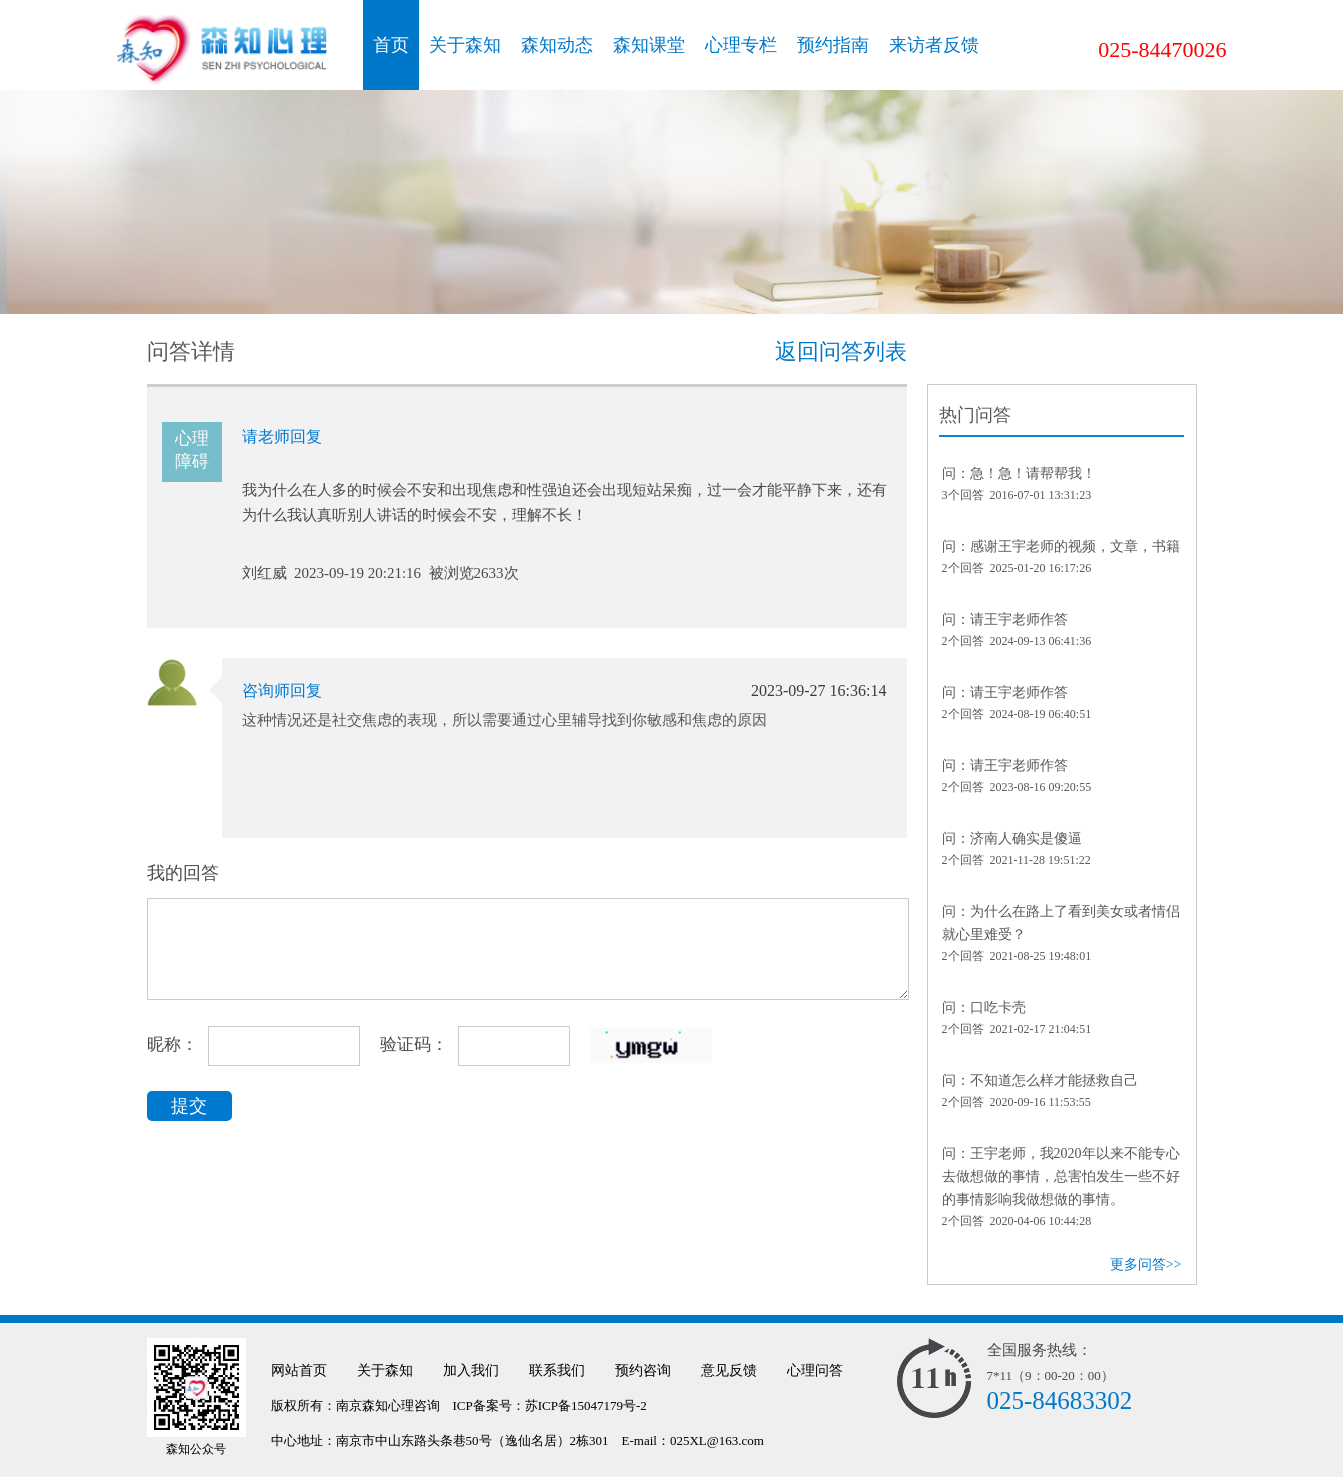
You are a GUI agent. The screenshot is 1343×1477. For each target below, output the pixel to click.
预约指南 (833, 45)
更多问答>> (1146, 1264)
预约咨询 (643, 1370)
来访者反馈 (934, 45)
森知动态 (557, 45)
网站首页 (299, 1370)
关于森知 (465, 45)
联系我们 (557, 1370)
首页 (391, 45)
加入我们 (471, 1370)
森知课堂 (649, 45)
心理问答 (815, 1370)
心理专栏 (741, 45)
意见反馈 (729, 1370)
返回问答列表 (841, 351)
